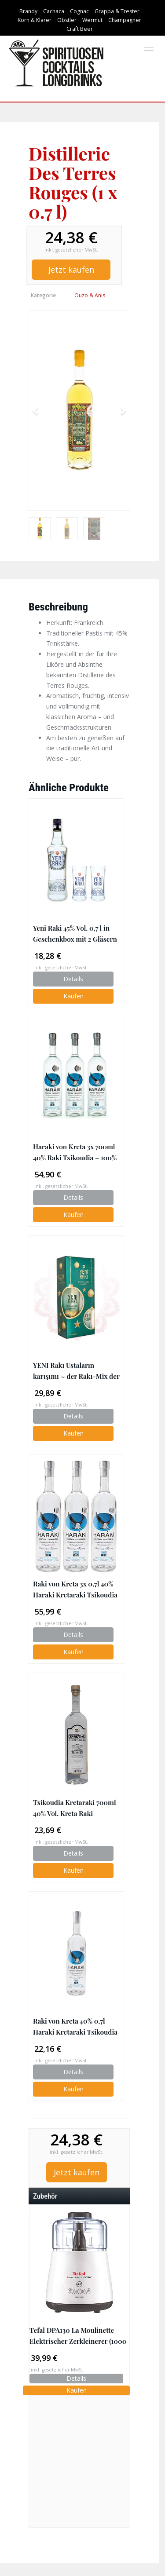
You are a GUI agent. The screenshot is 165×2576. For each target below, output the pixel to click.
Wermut (92, 20)
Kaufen (73, 996)
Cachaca (53, 11)
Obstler (67, 20)
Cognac (79, 11)
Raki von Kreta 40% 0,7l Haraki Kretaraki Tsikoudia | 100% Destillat (75, 2026)
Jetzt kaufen (71, 269)
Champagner (124, 20)
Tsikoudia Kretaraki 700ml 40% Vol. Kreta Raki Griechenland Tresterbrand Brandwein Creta (75, 1808)
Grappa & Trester (117, 11)
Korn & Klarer (34, 20)
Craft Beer (79, 29)
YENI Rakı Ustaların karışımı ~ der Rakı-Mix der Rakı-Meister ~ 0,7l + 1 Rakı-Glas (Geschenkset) (76, 1370)
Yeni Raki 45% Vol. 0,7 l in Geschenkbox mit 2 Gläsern (75, 933)
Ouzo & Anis (89, 295)
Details (73, 979)
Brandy (28, 11)
